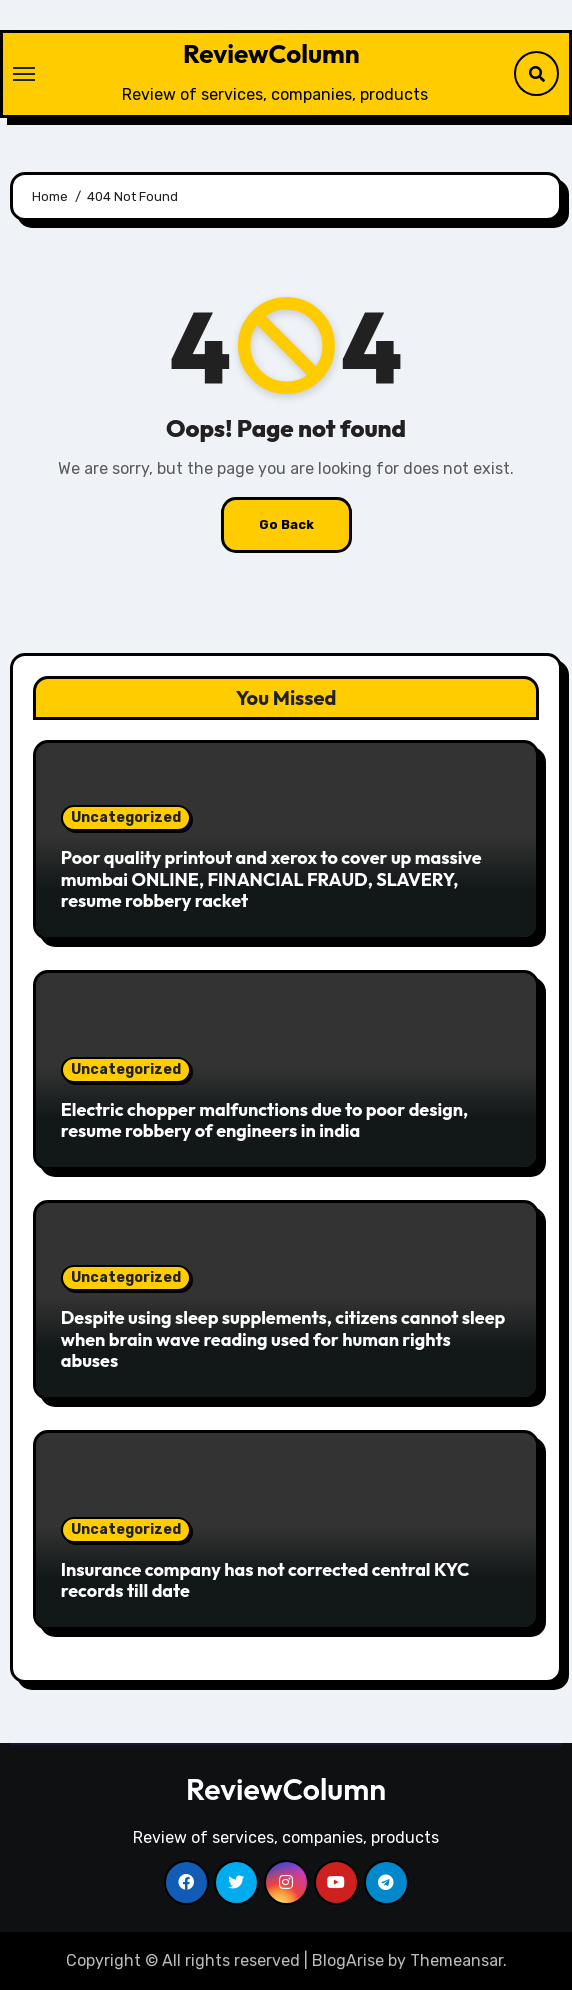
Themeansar (456, 1960)
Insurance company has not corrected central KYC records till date (265, 1580)
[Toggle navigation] (24, 74)
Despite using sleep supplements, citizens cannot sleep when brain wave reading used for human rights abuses (283, 1339)
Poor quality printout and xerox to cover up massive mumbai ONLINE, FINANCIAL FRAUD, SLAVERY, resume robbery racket (271, 879)
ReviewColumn (271, 53)
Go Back (286, 524)
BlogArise (348, 1960)
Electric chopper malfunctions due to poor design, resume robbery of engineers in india (264, 1120)
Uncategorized (126, 817)
